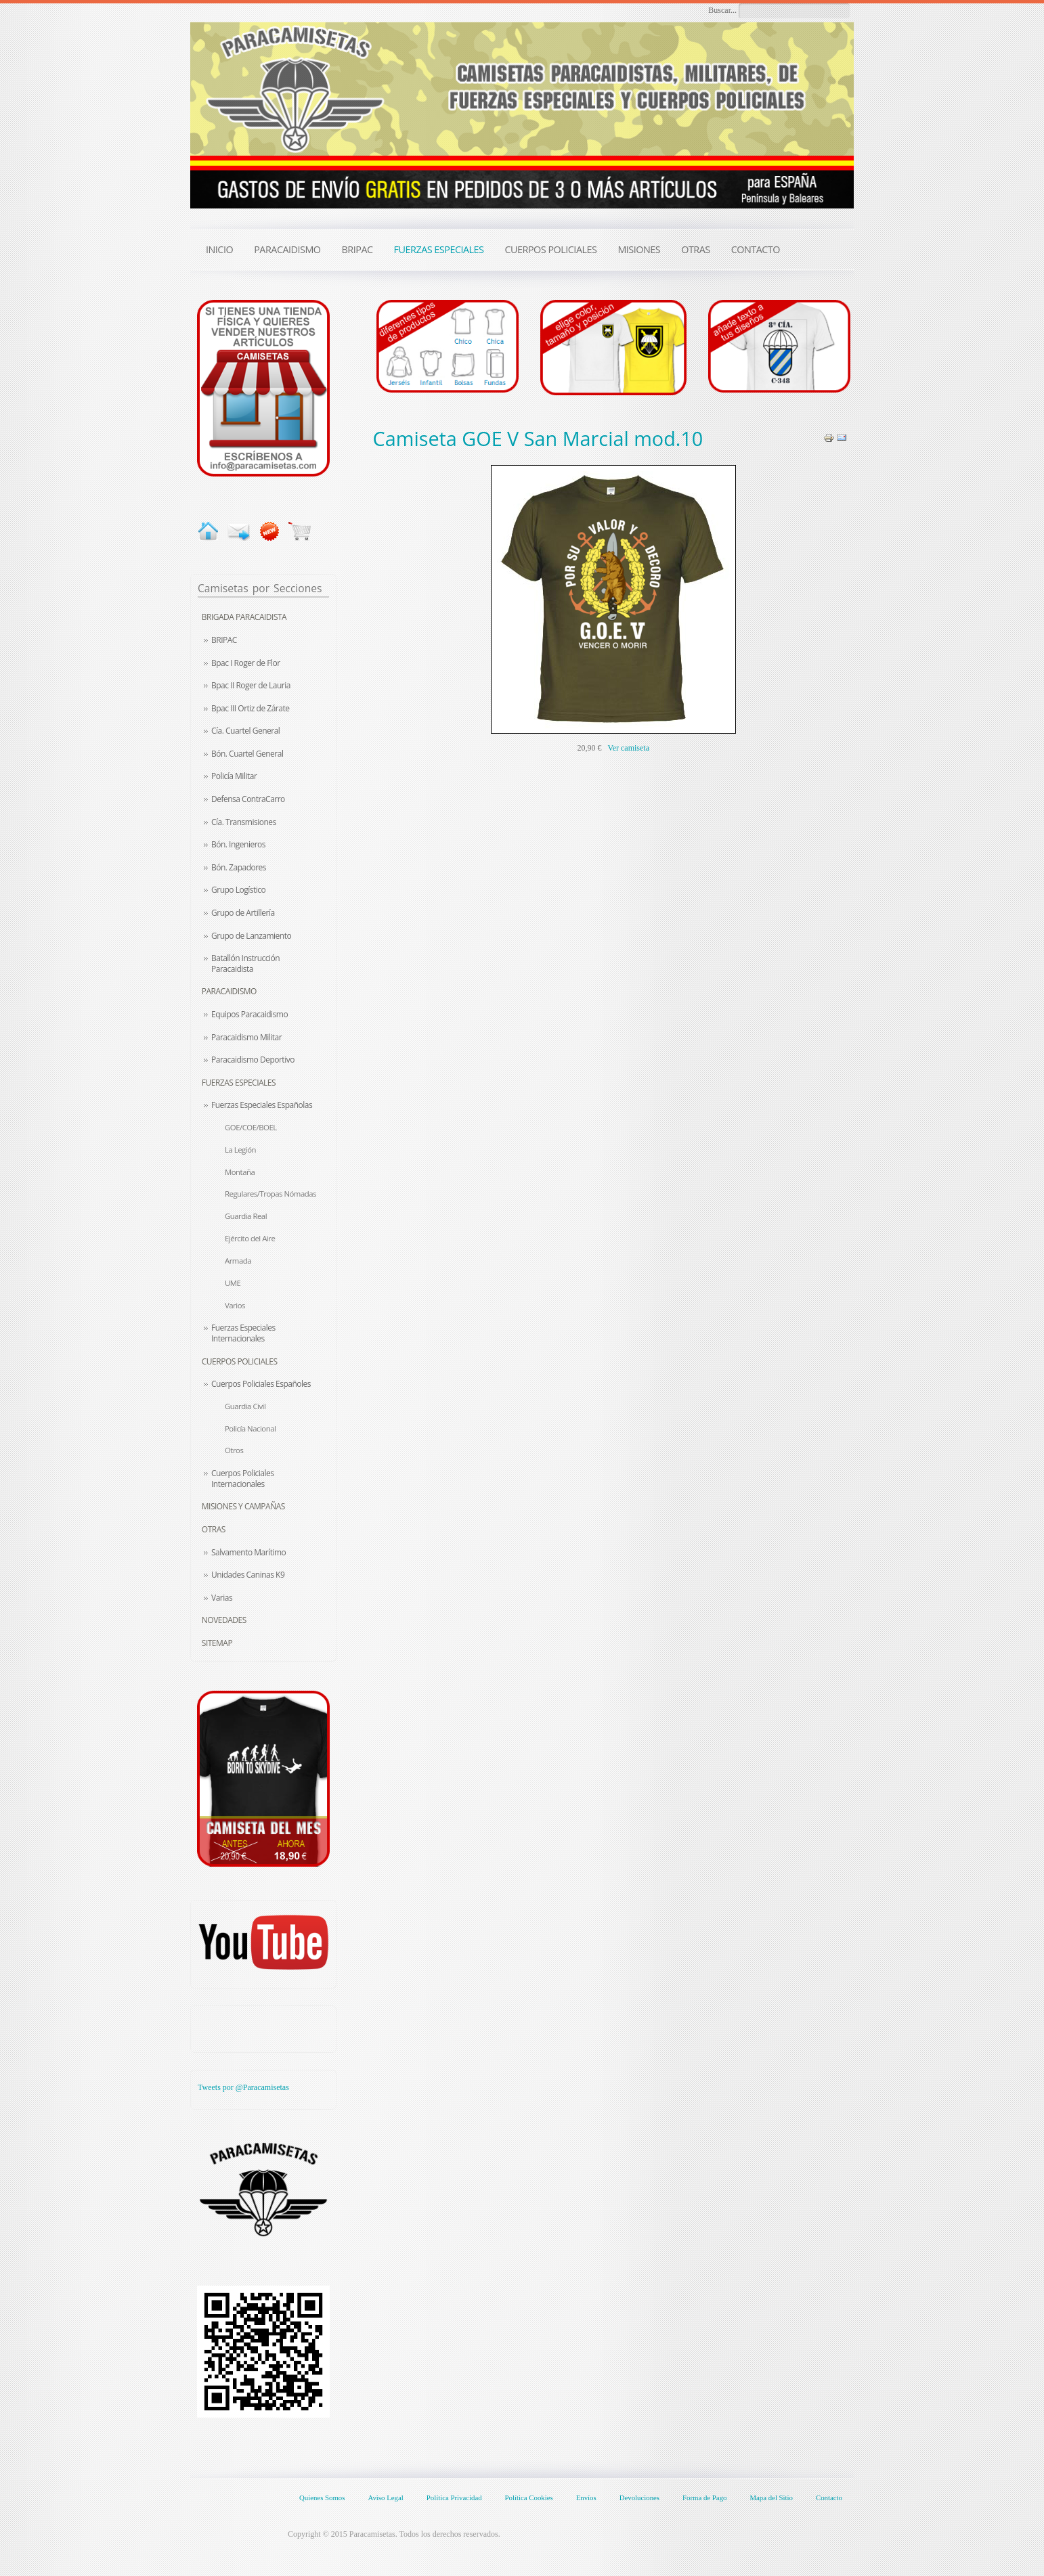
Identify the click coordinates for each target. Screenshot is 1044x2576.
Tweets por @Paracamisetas (243, 2087)
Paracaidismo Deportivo (253, 1059)
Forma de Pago (704, 2497)
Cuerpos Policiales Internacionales (242, 1478)
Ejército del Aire (250, 1238)
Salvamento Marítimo (248, 1552)
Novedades (224, 1620)
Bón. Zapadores (238, 867)
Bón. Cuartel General (247, 753)
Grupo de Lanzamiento (251, 935)
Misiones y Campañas (243, 1506)
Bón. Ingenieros (238, 844)
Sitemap (217, 1643)
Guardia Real (246, 1216)
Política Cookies (529, 2497)
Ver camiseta (628, 748)
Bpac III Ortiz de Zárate (250, 708)
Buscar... (722, 10)
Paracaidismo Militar (246, 1037)
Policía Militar (234, 776)
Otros (234, 1450)
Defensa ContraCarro (248, 799)
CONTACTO (755, 249)
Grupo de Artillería (243, 912)
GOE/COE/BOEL (251, 1127)
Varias (221, 1597)
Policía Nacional (250, 1428)
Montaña (240, 1172)
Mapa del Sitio (771, 2497)
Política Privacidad (454, 2497)
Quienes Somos (322, 2497)
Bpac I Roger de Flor (245, 663)
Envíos (586, 2497)
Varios (235, 1305)
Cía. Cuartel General (245, 730)
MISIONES (638, 249)
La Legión (240, 1150)
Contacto (829, 2497)
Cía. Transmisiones (243, 822)
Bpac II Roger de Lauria (250, 685)
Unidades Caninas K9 (247, 1574)
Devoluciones (639, 2497)
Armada (238, 1261)
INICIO (219, 249)
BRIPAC (224, 640)
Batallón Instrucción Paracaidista (245, 963)
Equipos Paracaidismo (249, 1014)
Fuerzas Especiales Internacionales (243, 1333)
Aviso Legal (385, 2497)
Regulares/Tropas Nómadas (270, 1194)
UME (232, 1283)
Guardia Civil (245, 1406)
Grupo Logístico (238, 889)
